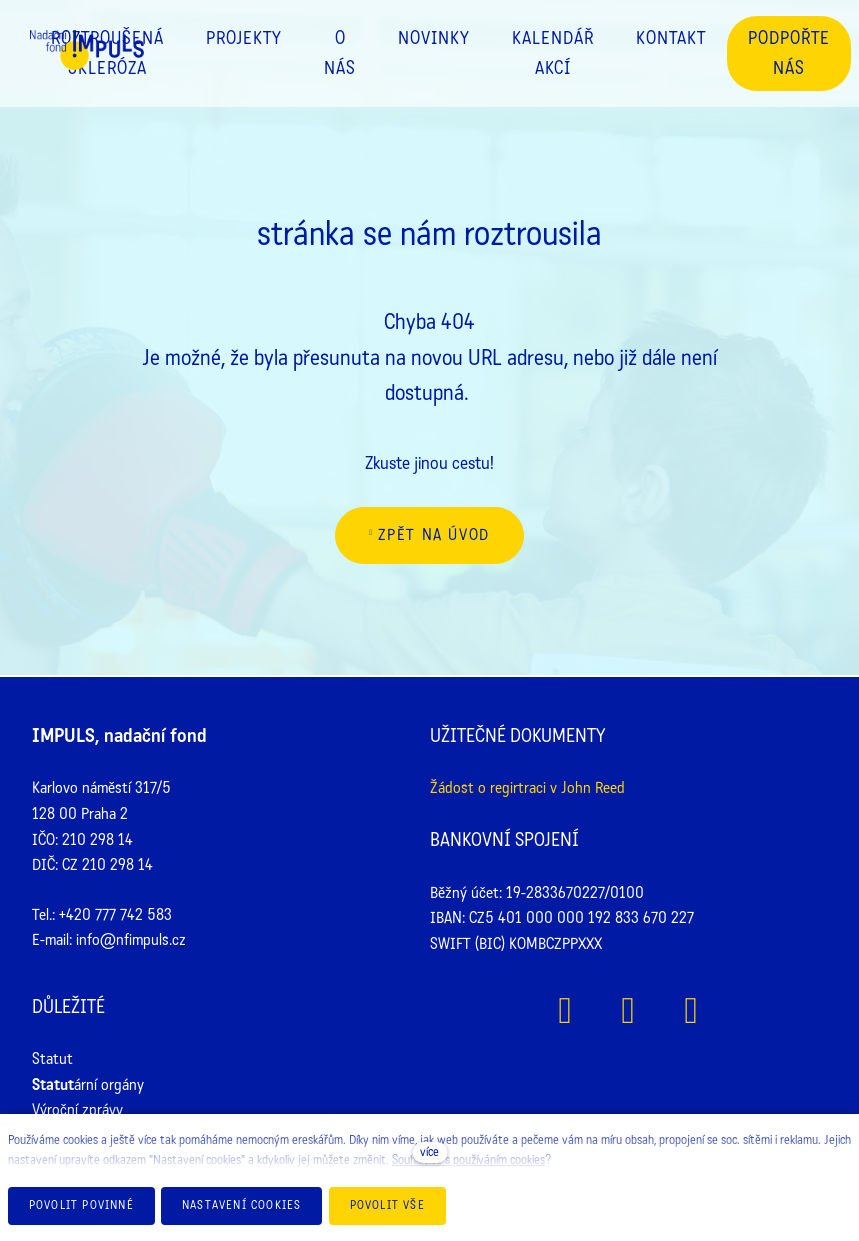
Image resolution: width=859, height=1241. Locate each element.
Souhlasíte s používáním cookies (468, 1160)
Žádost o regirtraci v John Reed (527, 787)
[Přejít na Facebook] (565, 1010)
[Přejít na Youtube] (691, 1010)
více (429, 1152)
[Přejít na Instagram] (628, 1010)
